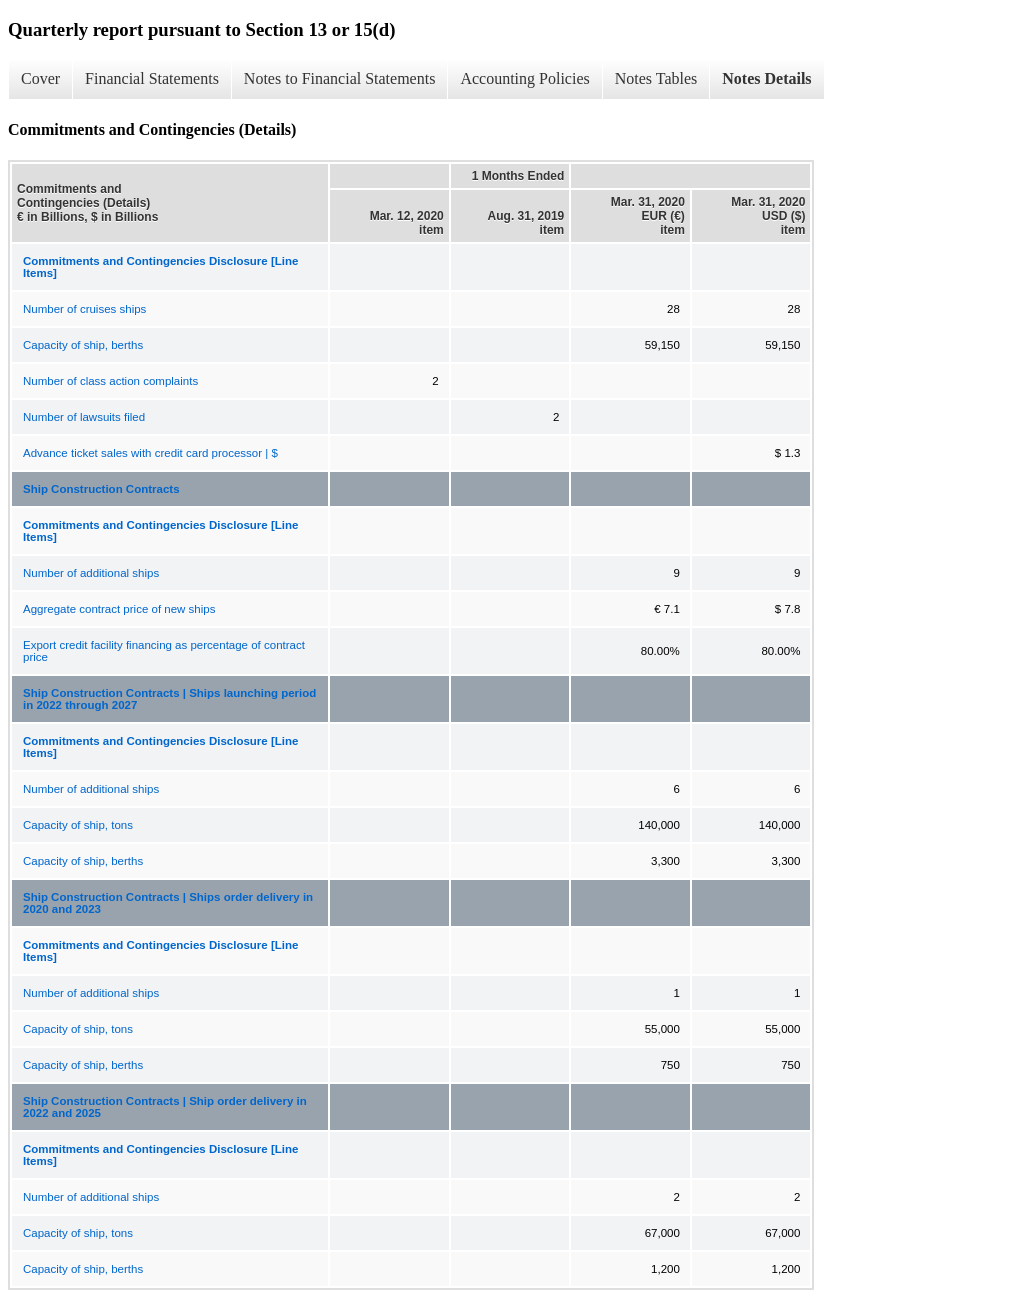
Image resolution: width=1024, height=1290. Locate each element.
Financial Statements (152, 78)
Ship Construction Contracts (101, 489)
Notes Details (766, 78)
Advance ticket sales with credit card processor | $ (150, 453)
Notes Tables (656, 78)
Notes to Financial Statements (340, 78)
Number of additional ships (91, 573)
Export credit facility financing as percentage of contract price (164, 651)
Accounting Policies (524, 78)
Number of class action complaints (110, 381)
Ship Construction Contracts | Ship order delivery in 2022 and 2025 (165, 1107)
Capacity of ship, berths (83, 345)
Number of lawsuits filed (84, 417)
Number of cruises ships (84, 309)
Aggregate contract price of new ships (119, 609)
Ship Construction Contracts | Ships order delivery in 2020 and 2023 (168, 903)
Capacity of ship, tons (78, 825)
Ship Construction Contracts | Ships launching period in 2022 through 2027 (169, 699)
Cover (40, 78)
